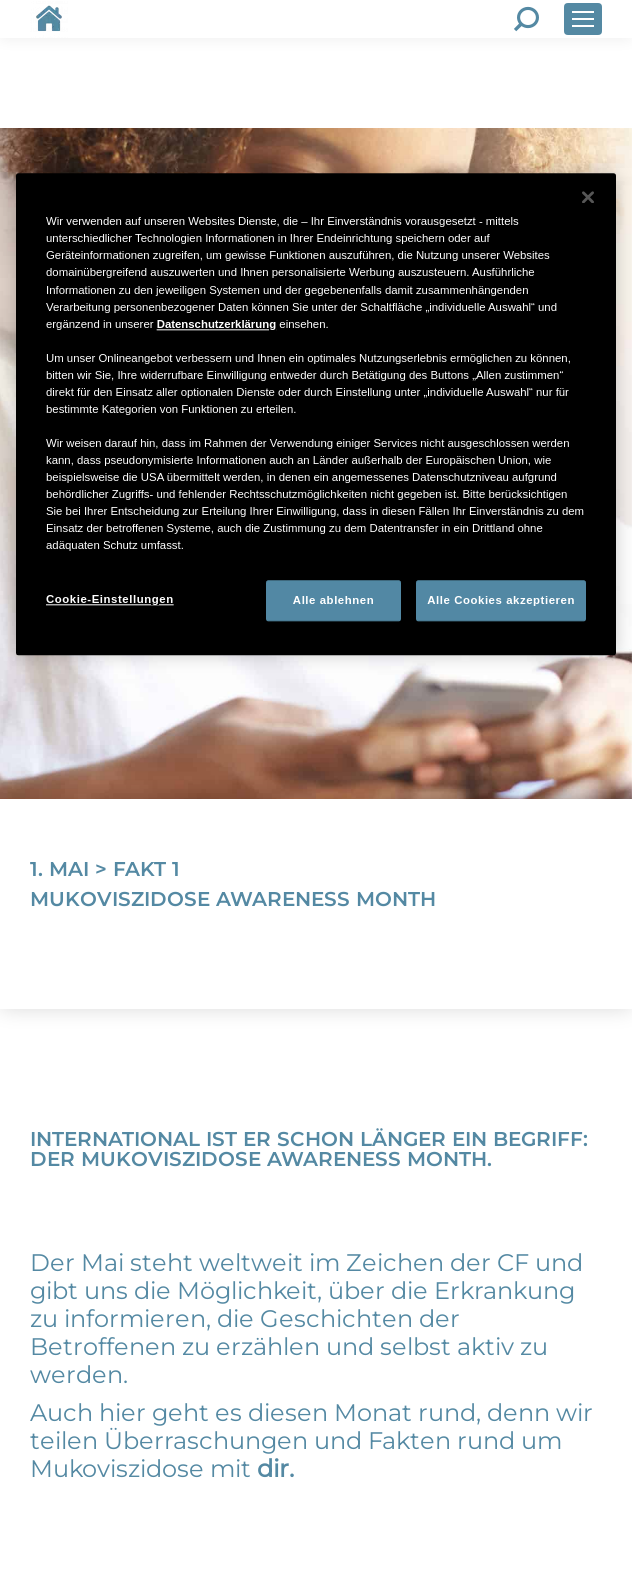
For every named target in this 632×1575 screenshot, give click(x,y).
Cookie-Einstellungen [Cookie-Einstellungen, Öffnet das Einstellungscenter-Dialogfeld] (110, 599)
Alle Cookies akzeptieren (501, 600)
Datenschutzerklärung (216, 324)
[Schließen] (588, 198)
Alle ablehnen (333, 600)
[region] (316, 415)
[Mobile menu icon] (583, 19)
